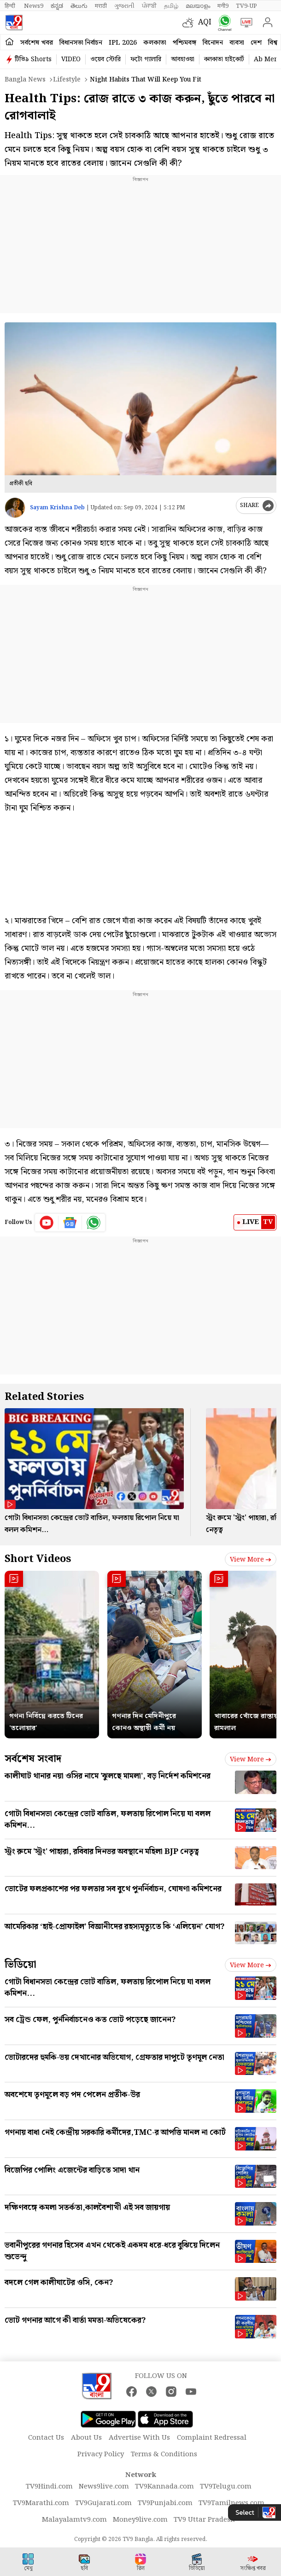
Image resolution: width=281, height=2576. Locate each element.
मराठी (101, 6)
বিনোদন (213, 42)
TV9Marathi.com (41, 2503)
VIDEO (71, 59)
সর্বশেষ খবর (36, 42)
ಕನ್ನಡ (57, 6)
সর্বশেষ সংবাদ (33, 1759)
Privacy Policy (100, 2454)
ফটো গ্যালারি (145, 59)
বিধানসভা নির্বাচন (80, 42)
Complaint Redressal (211, 2437)
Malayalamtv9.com (74, 2519)
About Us (86, 2437)
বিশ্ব (272, 42)
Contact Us (46, 2437)
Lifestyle (67, 80)
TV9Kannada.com (164, 2486)
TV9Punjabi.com (165, 2503)
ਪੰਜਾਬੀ (149, 6)
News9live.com (104, 2486)
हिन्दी (11, 6)
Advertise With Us (139, 2437)
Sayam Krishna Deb (57, 507)
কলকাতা (154, 42)
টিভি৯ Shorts (33, 59)
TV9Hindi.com (49, 2486)
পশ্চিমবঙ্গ (184, 42)
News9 (33, 6)
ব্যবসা (236, 42)
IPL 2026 (123, 42)
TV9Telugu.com (226, 2486)
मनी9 (222, 6)
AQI (204, 22)
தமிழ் (171, 6)
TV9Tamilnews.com (231, 2503)
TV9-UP (246, 6)
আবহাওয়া (182, 59)
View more (250, 1560)
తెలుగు (79, 6)
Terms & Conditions (164, 2454)
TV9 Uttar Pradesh (204, 2519)
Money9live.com (140, 2519)
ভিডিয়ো (20, 1965)
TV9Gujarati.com (103, 2503)
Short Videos (38, 1559)
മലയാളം (198, 6)
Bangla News (25, 80)
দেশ (256, 42)
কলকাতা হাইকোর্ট (224, 59)
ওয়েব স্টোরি (105, 59)
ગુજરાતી (124, 6)
